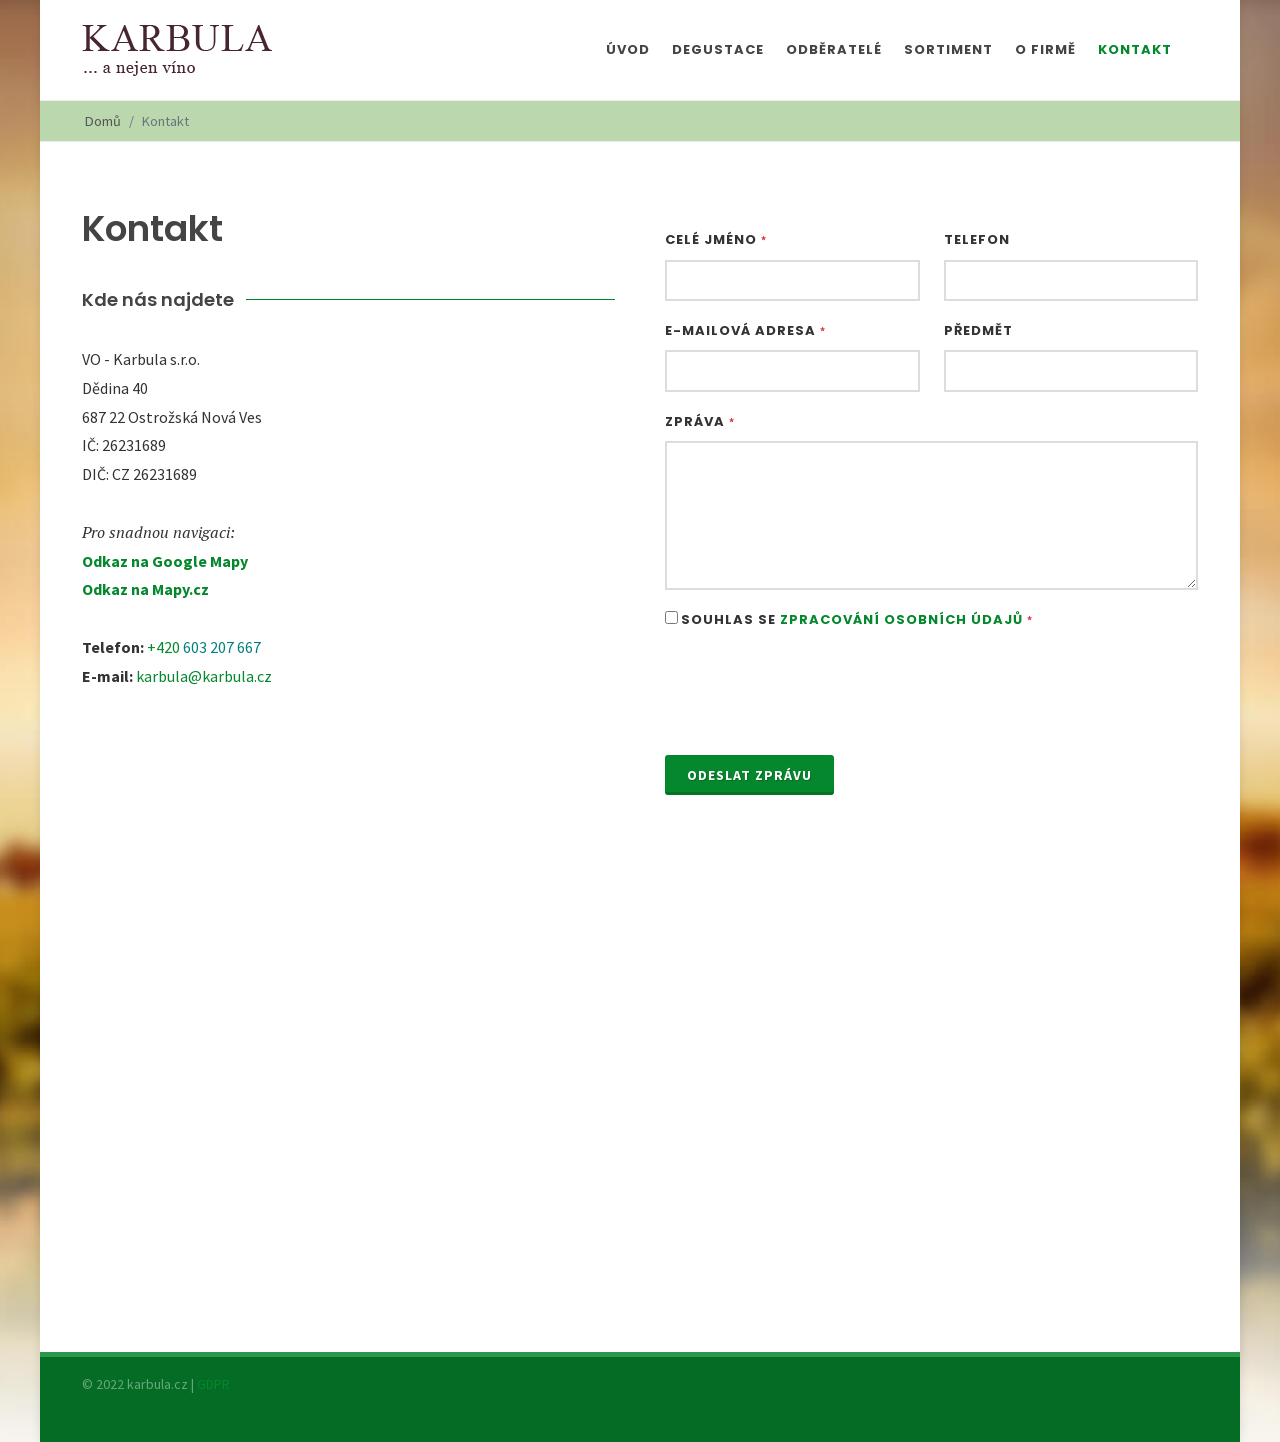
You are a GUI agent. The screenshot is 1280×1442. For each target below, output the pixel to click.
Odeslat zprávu (749, 775)
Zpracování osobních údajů (901, 619)
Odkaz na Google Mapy (165, 561)
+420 (165, 647)
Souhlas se (857, 619)
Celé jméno (716, 239)
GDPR (213, 1384)
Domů (103, 121)
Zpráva (700, 421)
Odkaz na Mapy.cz (145, 589)
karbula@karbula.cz (204, 676)
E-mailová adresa (745, 330)
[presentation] (817, 694)
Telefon (977, 239)
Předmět (978, 330)
